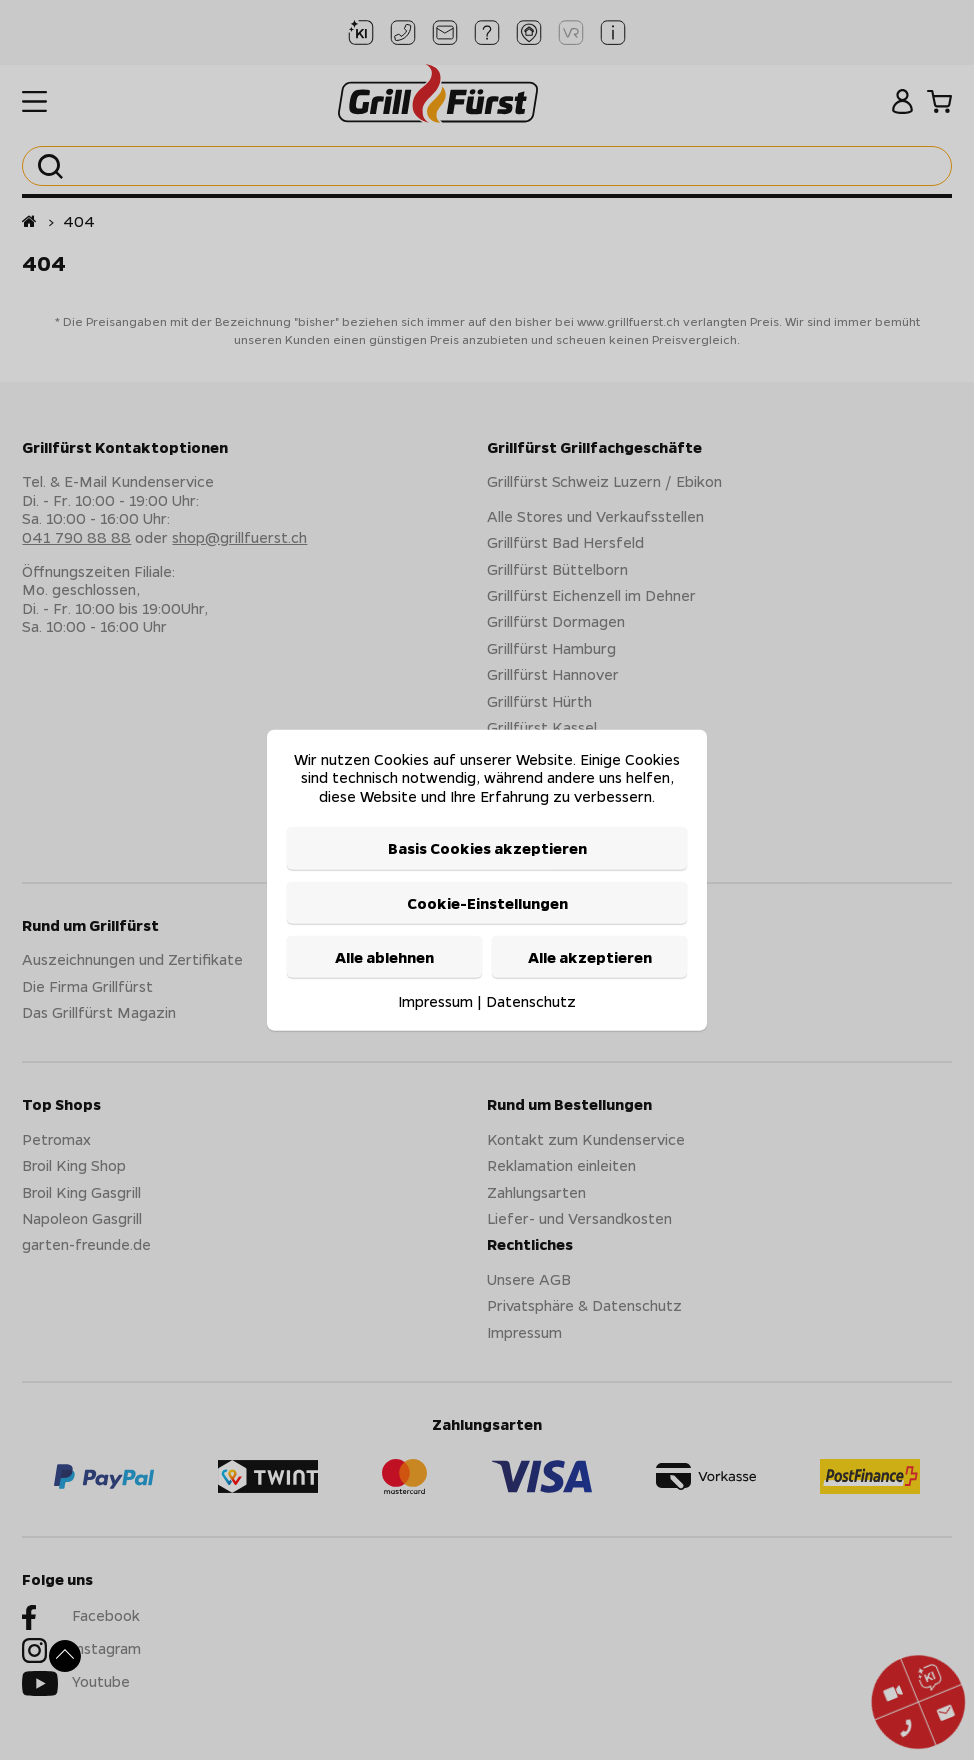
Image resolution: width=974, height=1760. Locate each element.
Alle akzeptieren (590, 957)
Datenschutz (531, 1001)
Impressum (435, 1001)
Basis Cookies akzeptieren (487, 848)
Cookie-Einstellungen (487, 902)
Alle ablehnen (384, 957)
